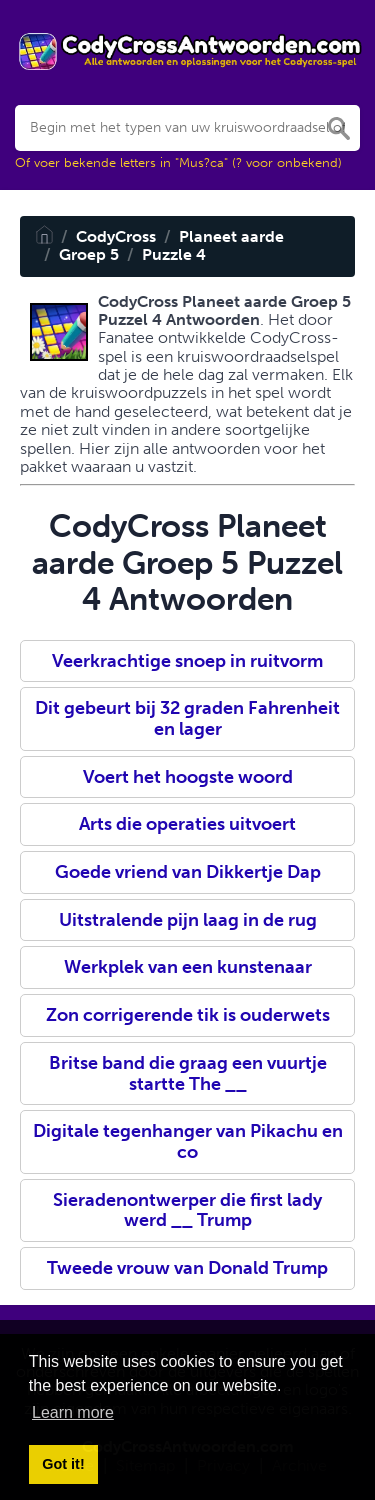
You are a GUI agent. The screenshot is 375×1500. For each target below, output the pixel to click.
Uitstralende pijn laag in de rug (188, 920)
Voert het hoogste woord (188, 777)
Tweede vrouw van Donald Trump (187, 1268)
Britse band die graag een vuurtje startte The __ (188, 1073)
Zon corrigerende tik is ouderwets (188, 1015)
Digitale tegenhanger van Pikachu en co (188, 1141)
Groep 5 (89, 254)
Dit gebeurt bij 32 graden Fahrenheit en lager (187, 718)
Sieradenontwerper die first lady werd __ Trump (187, 1210)
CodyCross (116, 236)
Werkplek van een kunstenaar (188, 967)
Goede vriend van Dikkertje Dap (188, 872)
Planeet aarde (231, 236)
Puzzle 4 (174, 254)
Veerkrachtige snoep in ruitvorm (187, 661)
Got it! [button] (63, 1464)
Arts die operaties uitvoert (187, 824)
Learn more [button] (73, 1412)
